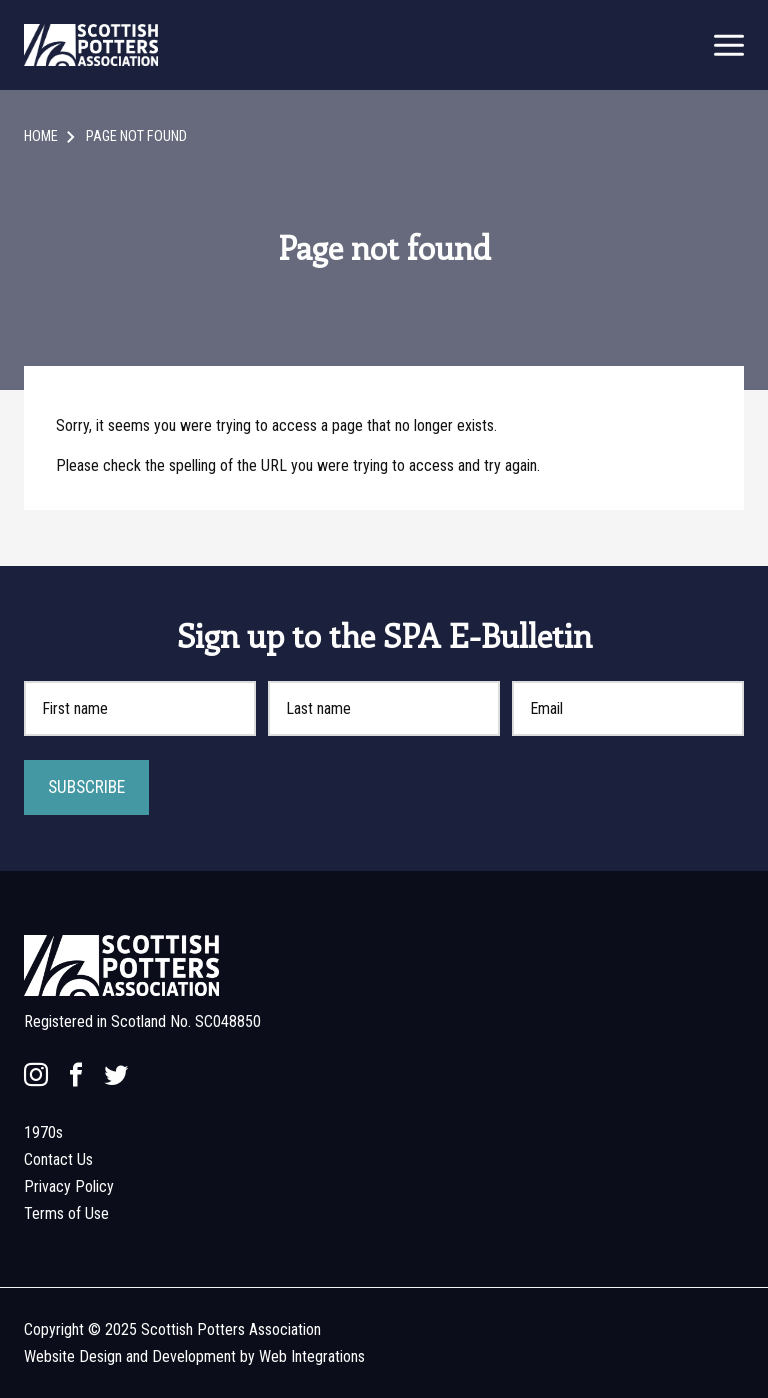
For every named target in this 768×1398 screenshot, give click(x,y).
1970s (43, 1132)
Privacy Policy (69, 1186)
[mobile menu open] (729, 45)
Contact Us (58, 1159)
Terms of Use (66, 1213)
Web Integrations (312, 1356)
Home (41, 136)
